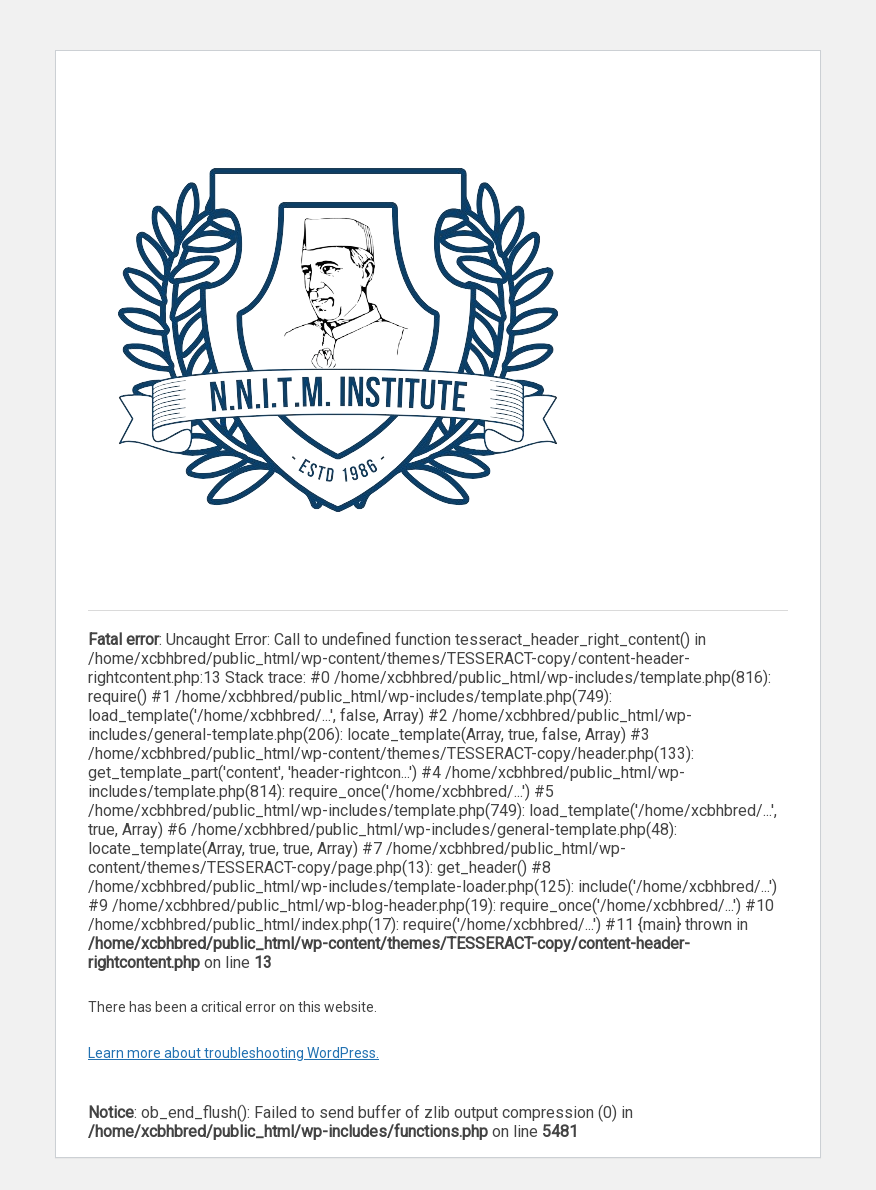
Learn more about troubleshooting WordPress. (233, 1053)
